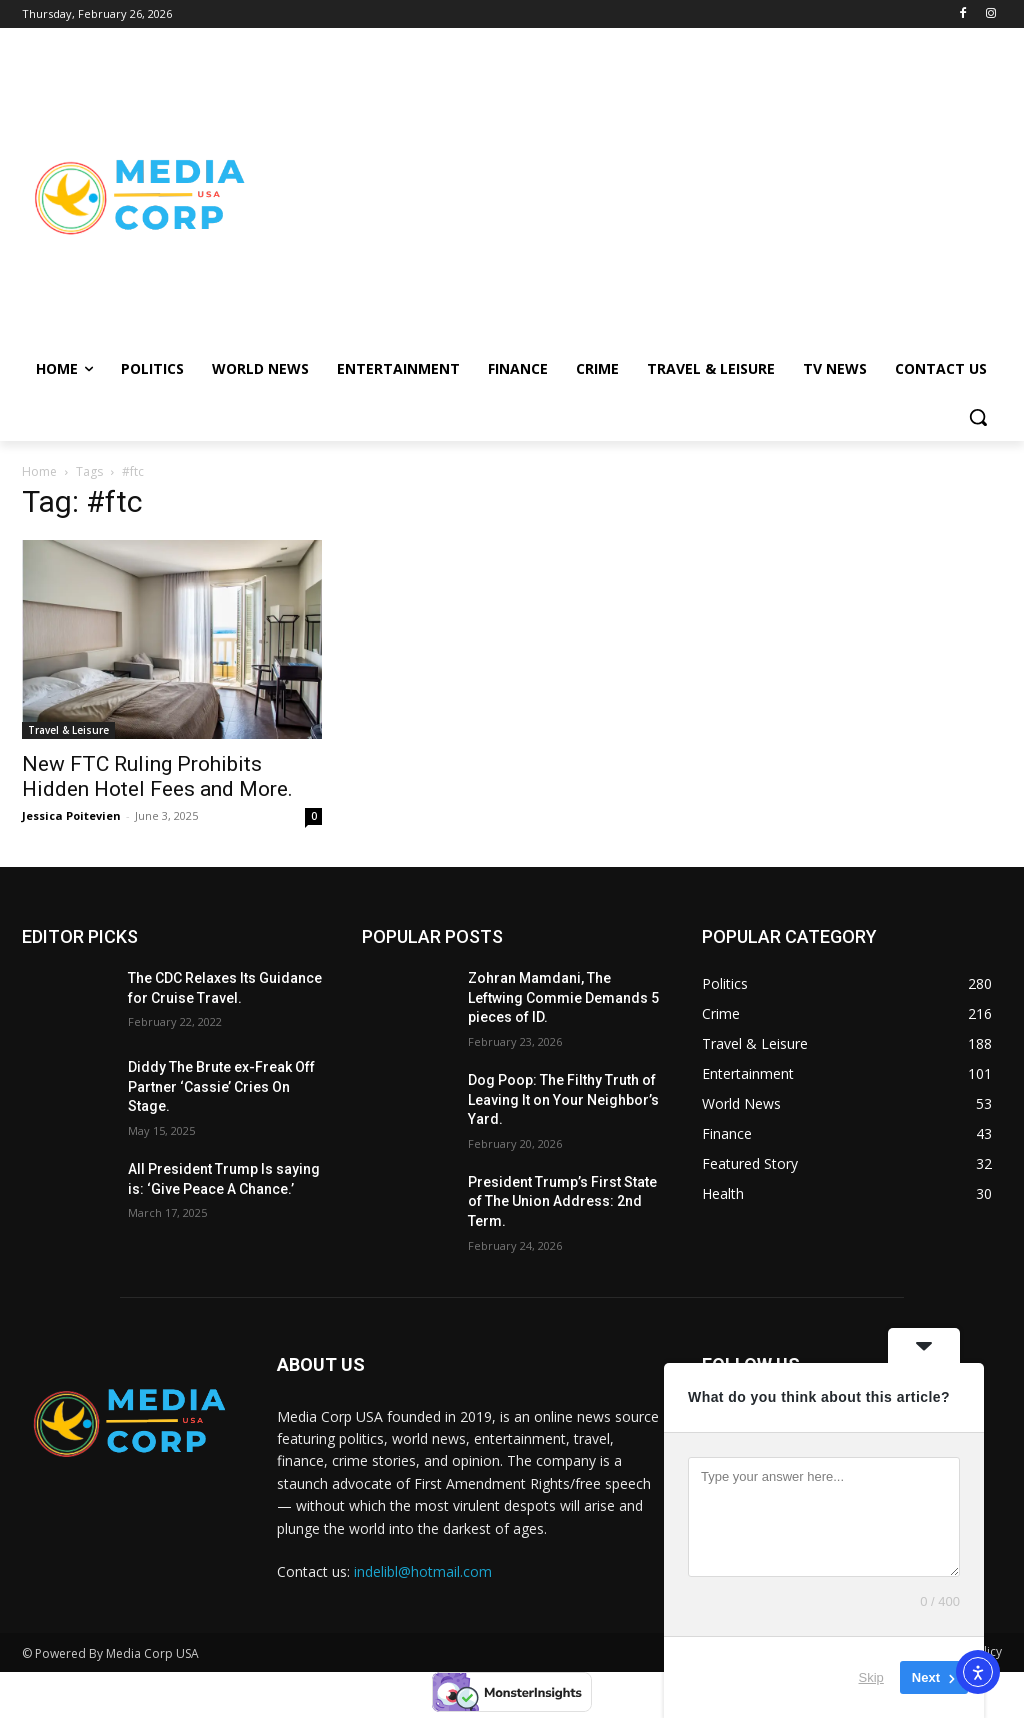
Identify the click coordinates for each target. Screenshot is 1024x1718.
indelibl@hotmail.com (423, 1571)
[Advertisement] (629, 196)
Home (39, 471)
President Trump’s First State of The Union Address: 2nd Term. (562, 1201)
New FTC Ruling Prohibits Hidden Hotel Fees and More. (157, 776)
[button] (978, 417)
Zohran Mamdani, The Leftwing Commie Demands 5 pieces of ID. (563, 997)
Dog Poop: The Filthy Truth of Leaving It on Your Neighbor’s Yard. (563, 1099)
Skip (871, 1677)
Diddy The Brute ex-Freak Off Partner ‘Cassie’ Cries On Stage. (221, 1086)
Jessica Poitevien (71, 815)
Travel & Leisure (68, 730)
